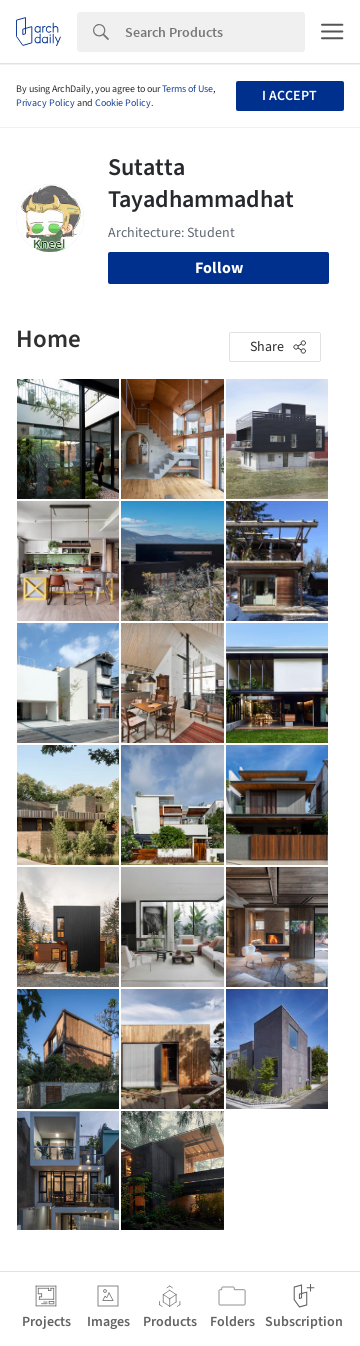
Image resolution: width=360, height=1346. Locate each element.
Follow (219, 268)
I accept (289, 96)
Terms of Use (187, 89)
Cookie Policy (123, 103)
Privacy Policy (45, 103)
